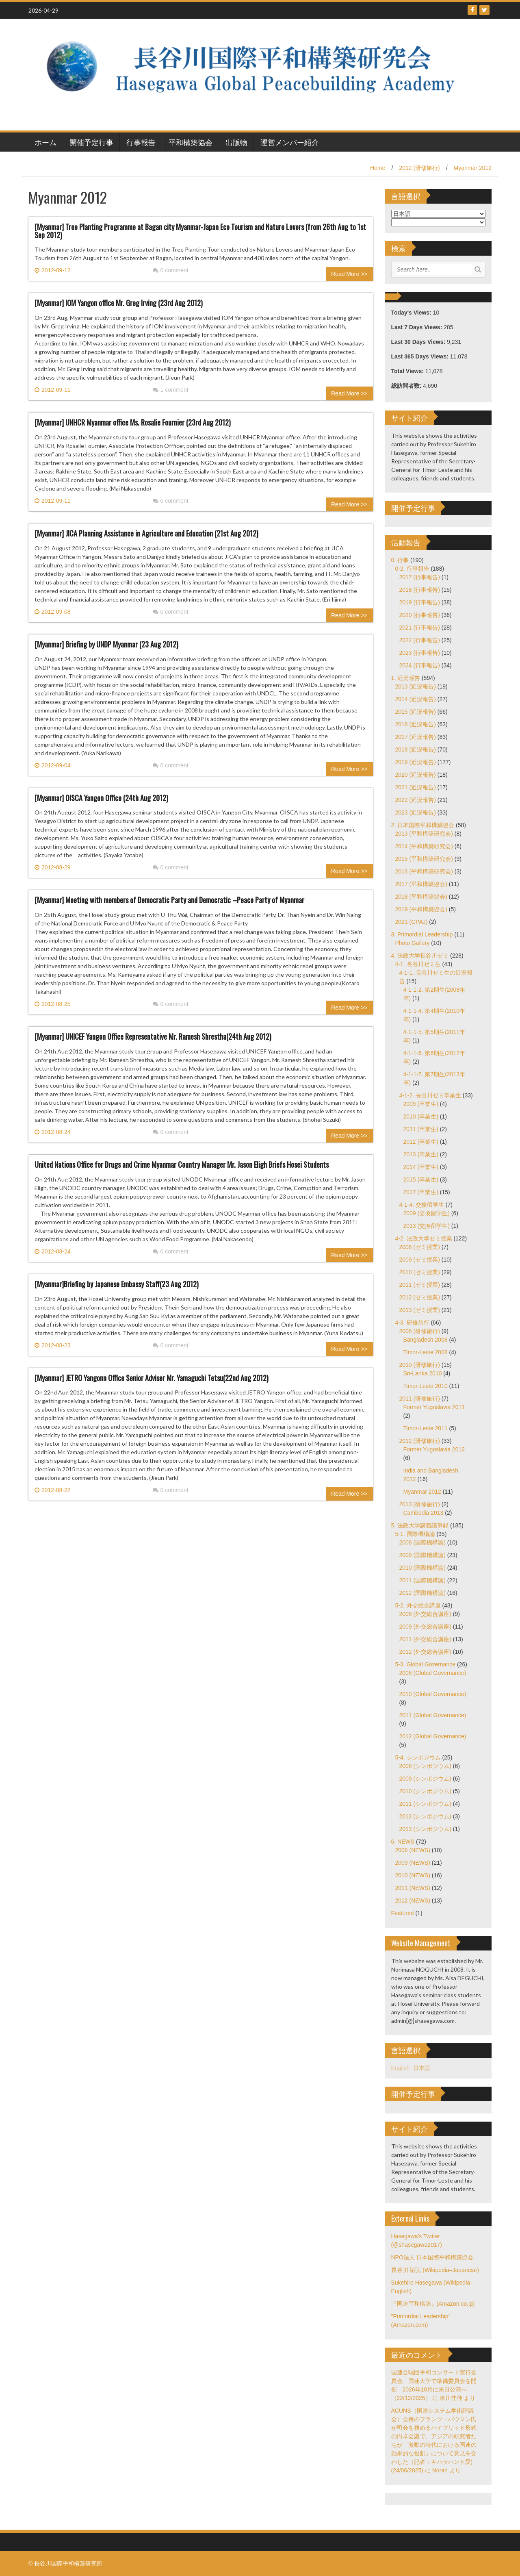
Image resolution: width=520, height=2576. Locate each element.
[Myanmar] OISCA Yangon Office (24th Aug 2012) (101, 798)
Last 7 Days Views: (417, 327)
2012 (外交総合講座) (425, 1652)
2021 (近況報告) (415, 787)
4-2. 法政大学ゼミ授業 (423, 1238)
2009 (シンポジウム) (425, 1778)
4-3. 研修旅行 (412, 1322)
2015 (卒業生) (420, 1179)
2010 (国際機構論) (422, 1567)
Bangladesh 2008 (425, 1339)
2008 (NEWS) (412, 1850)
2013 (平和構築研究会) (424, 833)
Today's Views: (412, 312)
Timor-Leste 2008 (425, 1352)
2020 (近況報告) (415, 774)
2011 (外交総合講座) (425, 1639)
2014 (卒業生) (420, 1167)
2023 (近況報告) (415, 812)
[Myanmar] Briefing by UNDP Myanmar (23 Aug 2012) (106, 644)
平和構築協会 (190, 142)
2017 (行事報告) (419, 577)
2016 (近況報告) (415, 724)
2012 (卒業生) (420, 1141)
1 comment (170, 390)
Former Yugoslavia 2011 (434, 1407)
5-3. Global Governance (425, 1664)
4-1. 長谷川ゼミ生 (418, 964)
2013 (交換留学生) (426, 1226)
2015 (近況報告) (415, 711)
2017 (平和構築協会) (421, 884)
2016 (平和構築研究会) (424, 871)
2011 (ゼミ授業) (419, 1284)
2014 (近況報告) (415, 699)
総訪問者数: (407, 385)
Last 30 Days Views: (419, 342)
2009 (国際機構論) (422, 1555)
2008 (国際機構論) (422, 1542)
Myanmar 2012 (473, 168)
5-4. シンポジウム (418, 1757)
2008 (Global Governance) (432, 1673)
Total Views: (408, 371)
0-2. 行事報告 (412, 568)
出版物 (236, 142)
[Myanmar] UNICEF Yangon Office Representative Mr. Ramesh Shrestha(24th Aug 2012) (153, 1036)
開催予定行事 (91, 142)
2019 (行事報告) (419, 602)
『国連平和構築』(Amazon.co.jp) (433, 2303)
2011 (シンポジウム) (425, 1804)
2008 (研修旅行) (419, 1331)
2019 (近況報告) (415, 762)
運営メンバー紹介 (289, 142)
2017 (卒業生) (420, 1192)
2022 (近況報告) (415, 800)
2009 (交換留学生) (426, 1213)
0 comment (170, 270)
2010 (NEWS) (412, 1875)
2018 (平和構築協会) (421, 896)
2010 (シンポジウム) (425, 1791)
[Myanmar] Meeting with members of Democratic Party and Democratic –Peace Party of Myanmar (169, 900)
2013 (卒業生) (420, 1154)
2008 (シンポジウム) (425, 1766)
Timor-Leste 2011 (425, 1428)
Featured (402, 1913)
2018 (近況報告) (415, 749)
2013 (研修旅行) (419, 1504)
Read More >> (349, 274)
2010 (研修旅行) (419, 1365)
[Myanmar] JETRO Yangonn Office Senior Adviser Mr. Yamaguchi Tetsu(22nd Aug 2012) (152, 1378)
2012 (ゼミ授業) (419, 1297)
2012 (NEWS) (412, 1900)
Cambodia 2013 (423, 1513)
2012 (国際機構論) (422, 1593)
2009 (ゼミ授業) (419, 1259)
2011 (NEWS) (412, 1888)
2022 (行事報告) (419, 640)
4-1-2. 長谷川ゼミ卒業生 (430, 1095)
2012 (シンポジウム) (425, 1816)
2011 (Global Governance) (432, 1715)
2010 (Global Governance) (432, 1694)
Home (377, 168)
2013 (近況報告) (415, 686)
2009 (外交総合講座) (425, 1626)
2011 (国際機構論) (422, 1580)
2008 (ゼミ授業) (419, 1247)
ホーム (45, 142)
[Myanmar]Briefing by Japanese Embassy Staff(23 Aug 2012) (117, 1284)
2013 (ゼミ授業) (419, 1310)
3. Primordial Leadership (422, 934)
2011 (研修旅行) (419, 1398)
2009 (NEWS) (412, 1862)
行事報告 (141, 142)
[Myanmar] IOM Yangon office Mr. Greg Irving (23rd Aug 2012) (119, 303)
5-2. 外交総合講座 (418, 1605)
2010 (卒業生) (420, 1116)
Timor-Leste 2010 (425, 1386)
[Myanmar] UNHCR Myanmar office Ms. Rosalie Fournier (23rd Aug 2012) (133, 422)
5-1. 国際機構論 (415, 1534)
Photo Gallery (412, 943)
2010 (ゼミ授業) (419, 1272)
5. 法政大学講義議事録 (420, 1525)
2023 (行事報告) (419, 652)
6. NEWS (403, 1841)
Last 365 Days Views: (420, 356)
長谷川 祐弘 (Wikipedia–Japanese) (435, 2270)
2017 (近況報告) (415, 737)
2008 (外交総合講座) (425, 1614)
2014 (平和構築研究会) (424, 846)
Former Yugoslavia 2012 (434, 1449)
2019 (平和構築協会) (421, 909)
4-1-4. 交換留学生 (421, 1204)
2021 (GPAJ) (411, 922)
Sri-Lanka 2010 (422, 1373)
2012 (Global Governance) (432, 1736)
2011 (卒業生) (420, 1129)
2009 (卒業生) (420, 1104)
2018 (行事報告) (419, 589)
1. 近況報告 (405, 678)
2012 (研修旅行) (419, 168)
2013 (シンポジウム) (425, 1829)
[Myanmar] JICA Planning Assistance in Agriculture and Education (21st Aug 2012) (146, 533)
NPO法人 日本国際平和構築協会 (432, 2257)
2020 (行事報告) (419, 615)
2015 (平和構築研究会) (424, 859)
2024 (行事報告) (419, 665)
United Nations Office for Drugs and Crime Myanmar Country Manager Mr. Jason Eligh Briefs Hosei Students (182, 1164)
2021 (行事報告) (419, 627)
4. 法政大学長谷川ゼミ (420, 955)
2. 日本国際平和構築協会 (423, 825)
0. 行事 (400, 560)
